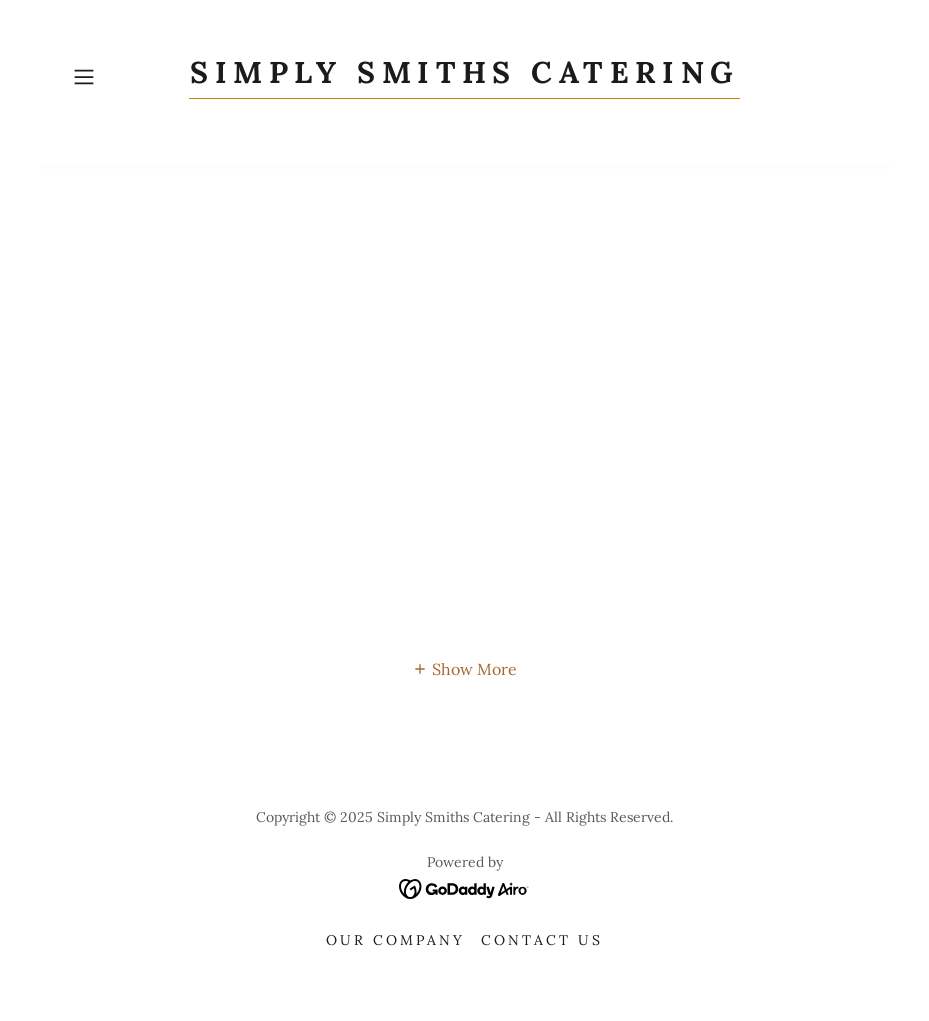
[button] (124, 77)
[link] (464, 77)
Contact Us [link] (542, 940)
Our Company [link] (395, 940)
